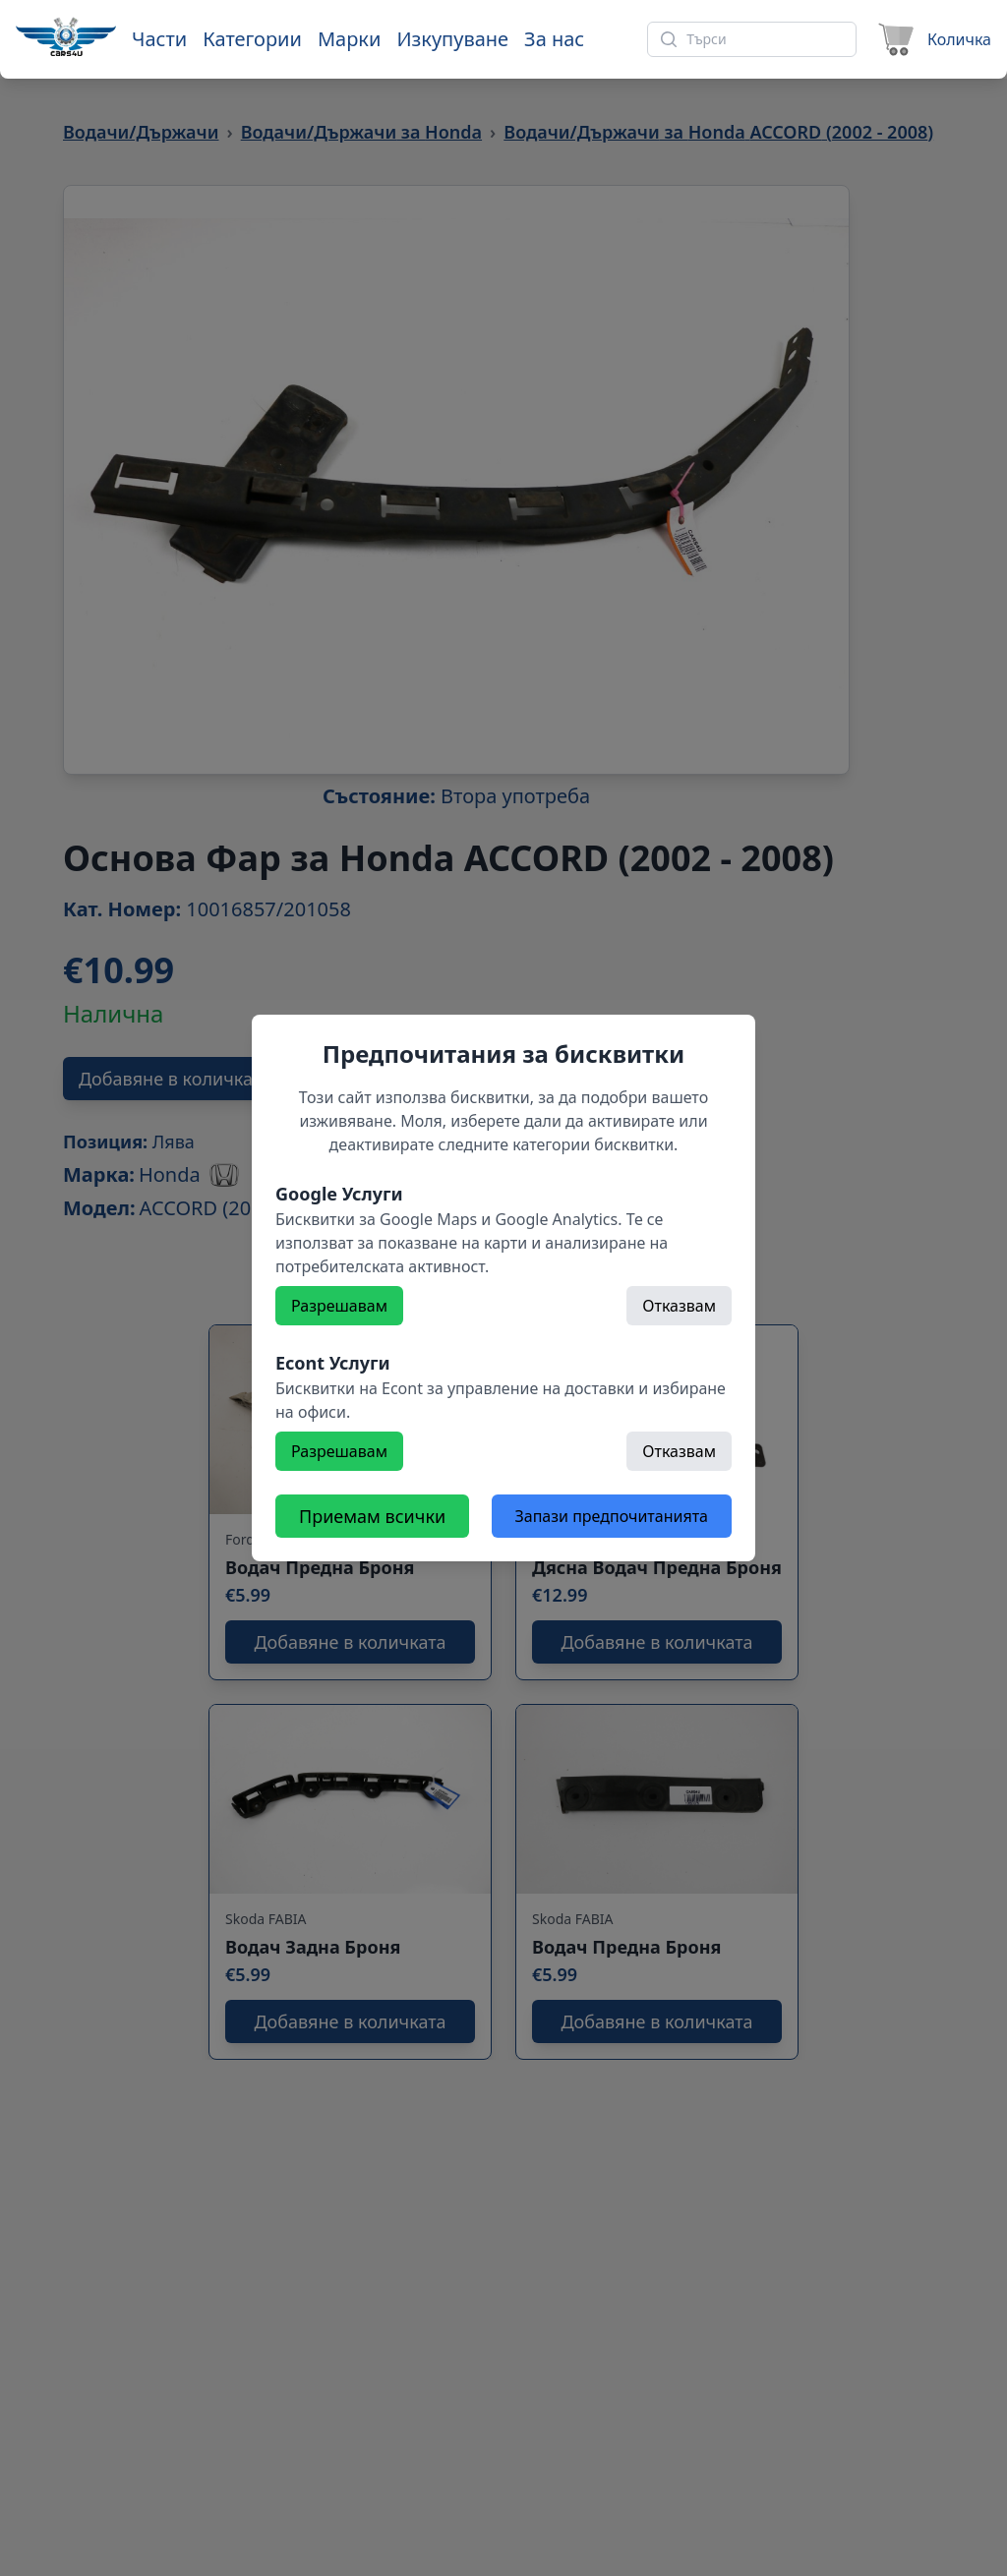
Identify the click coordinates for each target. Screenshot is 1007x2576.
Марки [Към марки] (349, 39)
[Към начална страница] (66, 36)
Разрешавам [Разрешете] (339, 1306)
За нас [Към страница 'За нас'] (554, 39)
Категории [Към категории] (252, 39)
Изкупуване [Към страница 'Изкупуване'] (452, 39)
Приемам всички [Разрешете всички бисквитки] (372, 1516)
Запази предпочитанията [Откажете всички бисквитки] (611, 1516)
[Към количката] (931, 39)
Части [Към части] (159, 39)
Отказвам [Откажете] (679, 1306)
